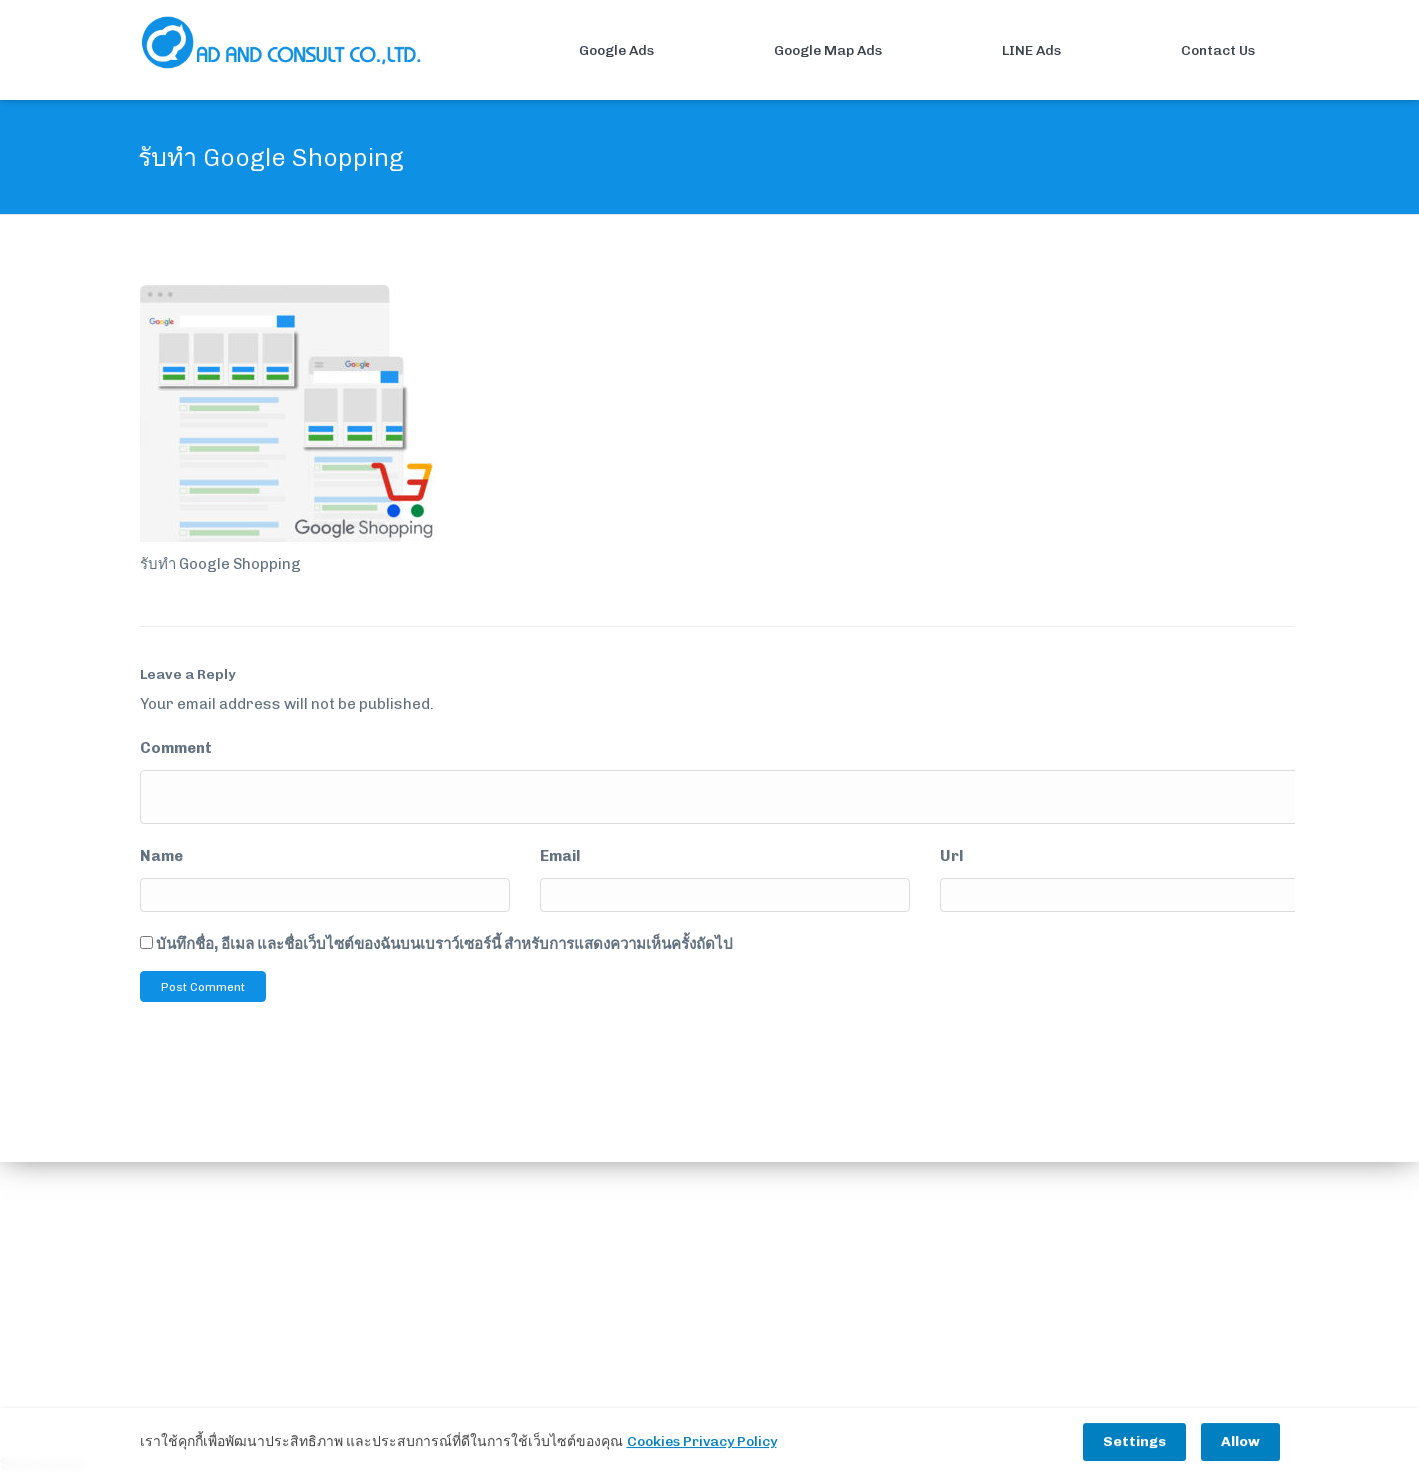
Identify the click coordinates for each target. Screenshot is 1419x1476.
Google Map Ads (793, 51)
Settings (1134, 1442)
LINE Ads (996, 51)
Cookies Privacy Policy (702, 1442)
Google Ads (581, 51)
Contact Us (1183, 51)
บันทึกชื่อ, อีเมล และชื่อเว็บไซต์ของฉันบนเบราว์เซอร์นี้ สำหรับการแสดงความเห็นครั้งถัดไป (444, 944)
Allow (1240, 1442)
